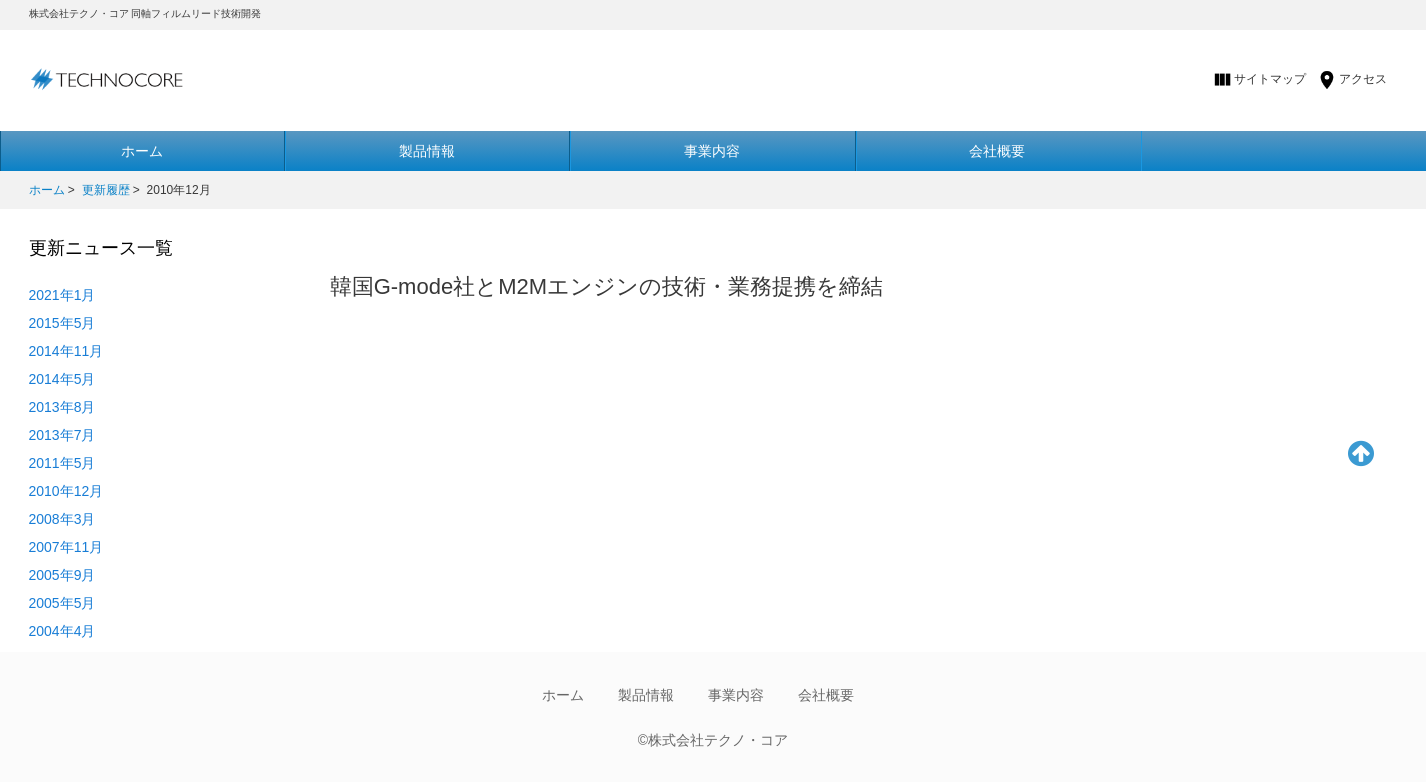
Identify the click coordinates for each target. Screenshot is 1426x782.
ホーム (47, 190)
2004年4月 (62, 631)
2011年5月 (62, 463)
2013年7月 (62, 435)
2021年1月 (62, 295)
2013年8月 (62, 407)
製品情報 (427, 151)
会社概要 (997, 151)
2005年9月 (62, 575)
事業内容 (712, 151)
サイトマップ (1270, 79)
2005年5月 (62, 603)
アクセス (1363, 79)
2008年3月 (62, 519)
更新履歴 (106, 190)
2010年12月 (66, 491)
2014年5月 (62, 379)
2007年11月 (66, 547)
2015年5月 (62, 323)
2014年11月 (66, 351)
